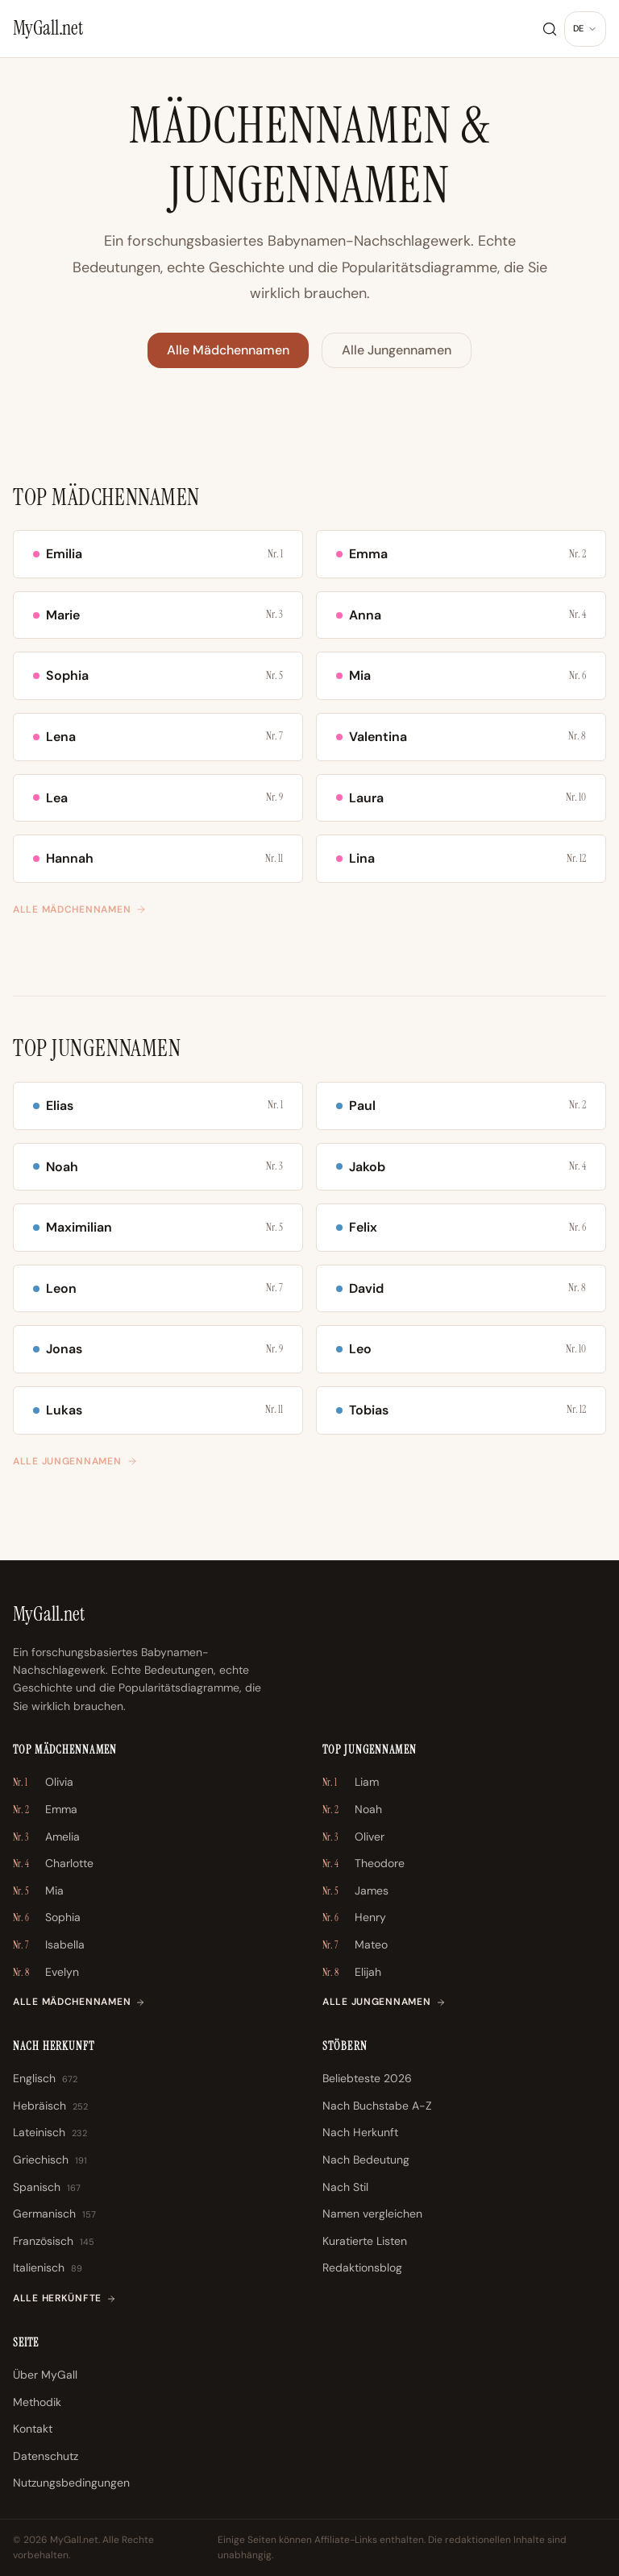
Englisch (45, 2079)
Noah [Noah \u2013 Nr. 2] (352, 1810)
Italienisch (47, 2268)
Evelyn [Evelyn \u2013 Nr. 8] (46, 1973)
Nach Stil (345, 2187)
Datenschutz (45, 2456)
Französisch (53, 2242)
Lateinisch (50, 2133)
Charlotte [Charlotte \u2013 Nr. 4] (53, 1864)
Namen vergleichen (372, 2213)
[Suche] (550, 29)
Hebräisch (50, 2106)
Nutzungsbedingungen (71, 2482)
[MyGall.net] (48, 28)
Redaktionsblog (362, 2267)
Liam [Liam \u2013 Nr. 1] (350, 1783)
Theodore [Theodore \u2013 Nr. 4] (363, 1864)
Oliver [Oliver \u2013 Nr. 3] (353, 1837)
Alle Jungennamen (396, 350)
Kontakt (32, 2428)
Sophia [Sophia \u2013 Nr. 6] (47, 1918)
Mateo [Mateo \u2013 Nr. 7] (355, 1945)
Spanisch (47, 2188)
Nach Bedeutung (365, 2159)
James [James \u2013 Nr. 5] (355, 1891)
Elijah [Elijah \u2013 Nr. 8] (351, 1973)
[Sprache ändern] (585, 29)
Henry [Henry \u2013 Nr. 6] (354, 1918)
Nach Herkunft (360, 2132)
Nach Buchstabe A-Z (377, 2105)
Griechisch (50, 2160)
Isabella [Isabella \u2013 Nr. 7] (49, 1945)
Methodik (37, 2402)
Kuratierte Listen (364, 2241)
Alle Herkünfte (64, 2298)
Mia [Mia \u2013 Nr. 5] (38, 1891)
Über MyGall (45, 2374)
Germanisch (54, 2214)
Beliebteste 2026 (367, 2078)
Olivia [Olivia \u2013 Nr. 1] (43, 1783)
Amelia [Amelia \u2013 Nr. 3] (46, 1837)
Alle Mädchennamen (228, 350)
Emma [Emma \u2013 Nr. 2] (45, 1810)
